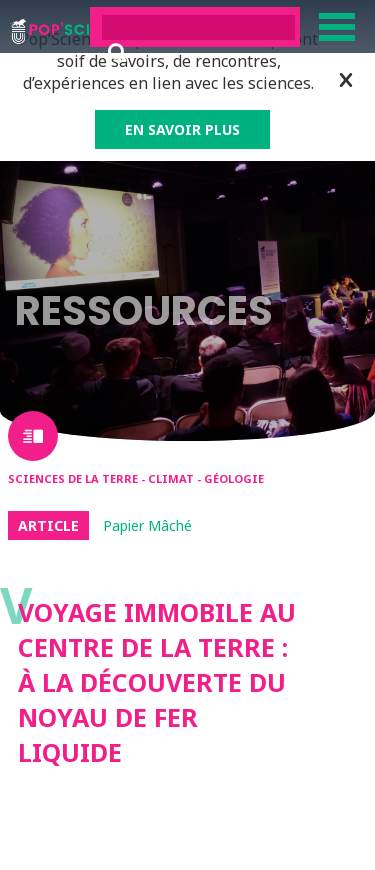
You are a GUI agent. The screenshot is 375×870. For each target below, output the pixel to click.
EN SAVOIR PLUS (182, 129)
